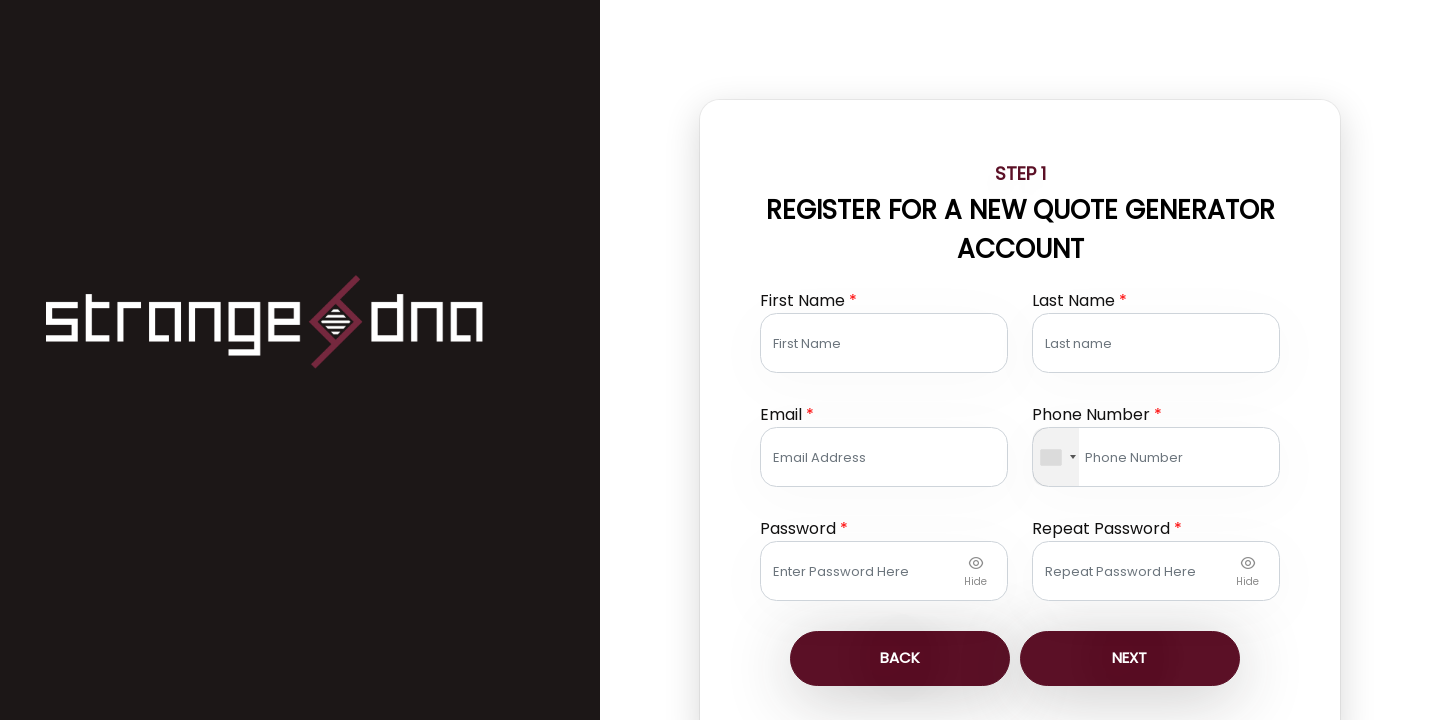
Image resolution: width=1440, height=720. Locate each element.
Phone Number (1097, 351)
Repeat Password (1107, 465)
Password (838, 465)
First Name (842, 237)
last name (1079, 237)
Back (902, 595)
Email (821, 351)
